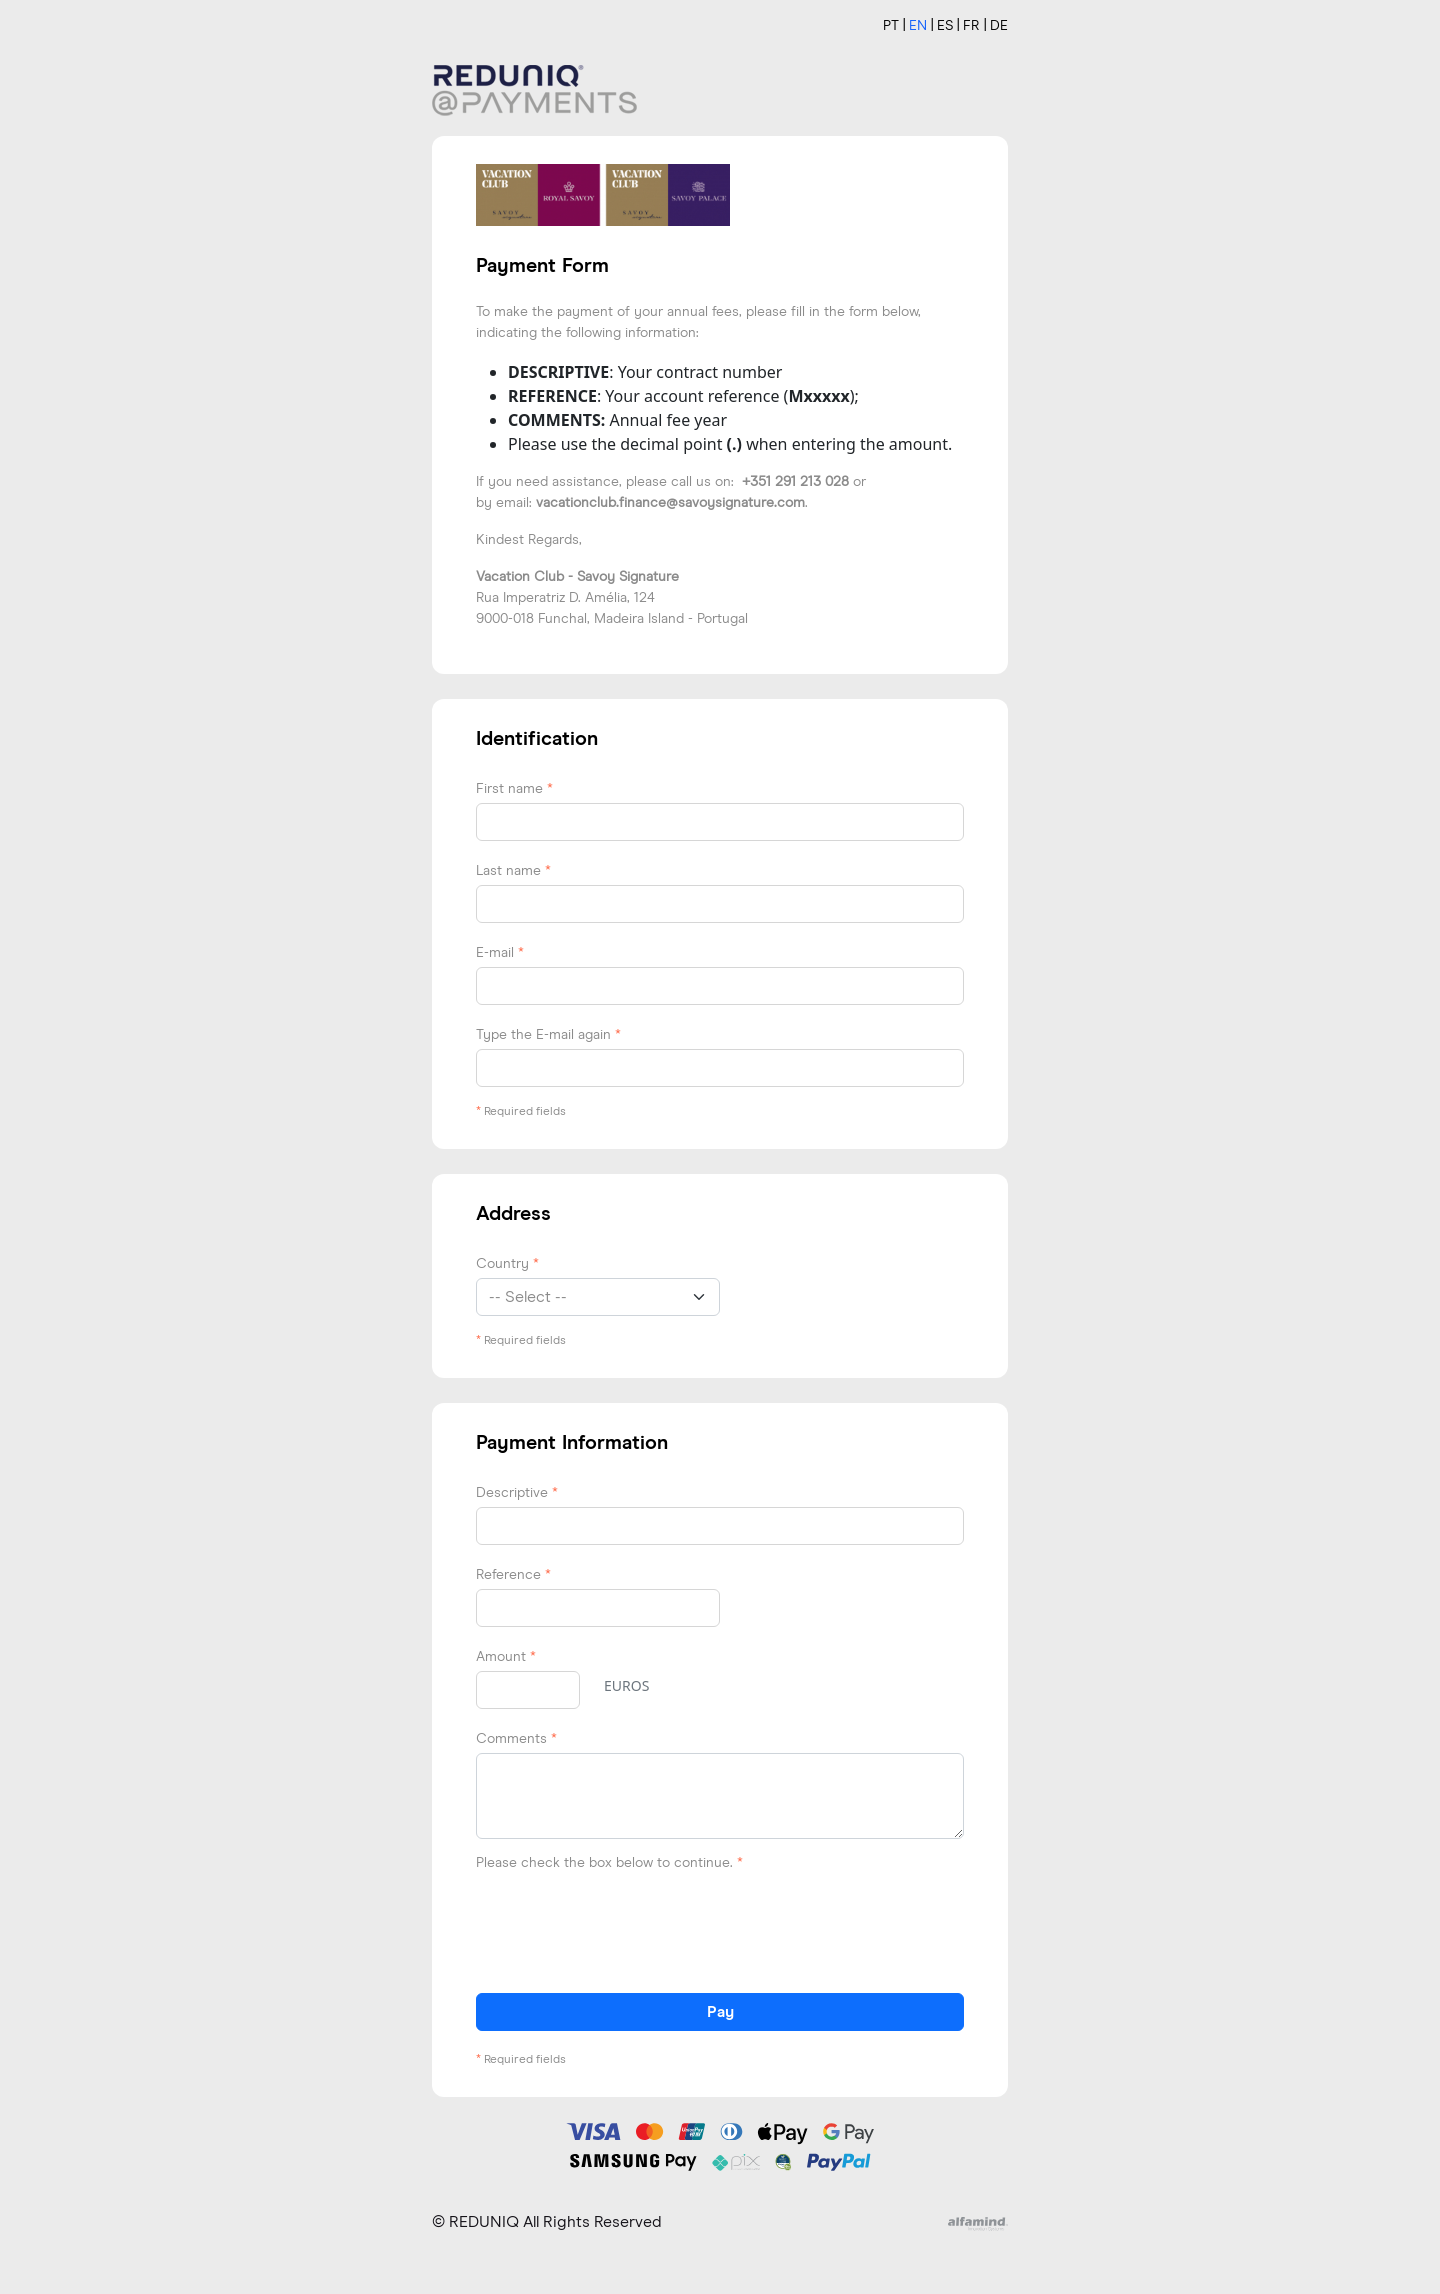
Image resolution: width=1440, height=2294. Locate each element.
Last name (513, 871)
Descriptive (517, 1493)
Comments (516, 1739)
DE (999, 26)
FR (971, 26)
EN (918, 26)
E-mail (500, 953)
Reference (513, 1575)
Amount (506, 1657)
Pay (720, 2012)
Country (507, 1264)
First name (514, 789)
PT (891, 26)
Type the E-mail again (548, 1035)
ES (945, 26)
